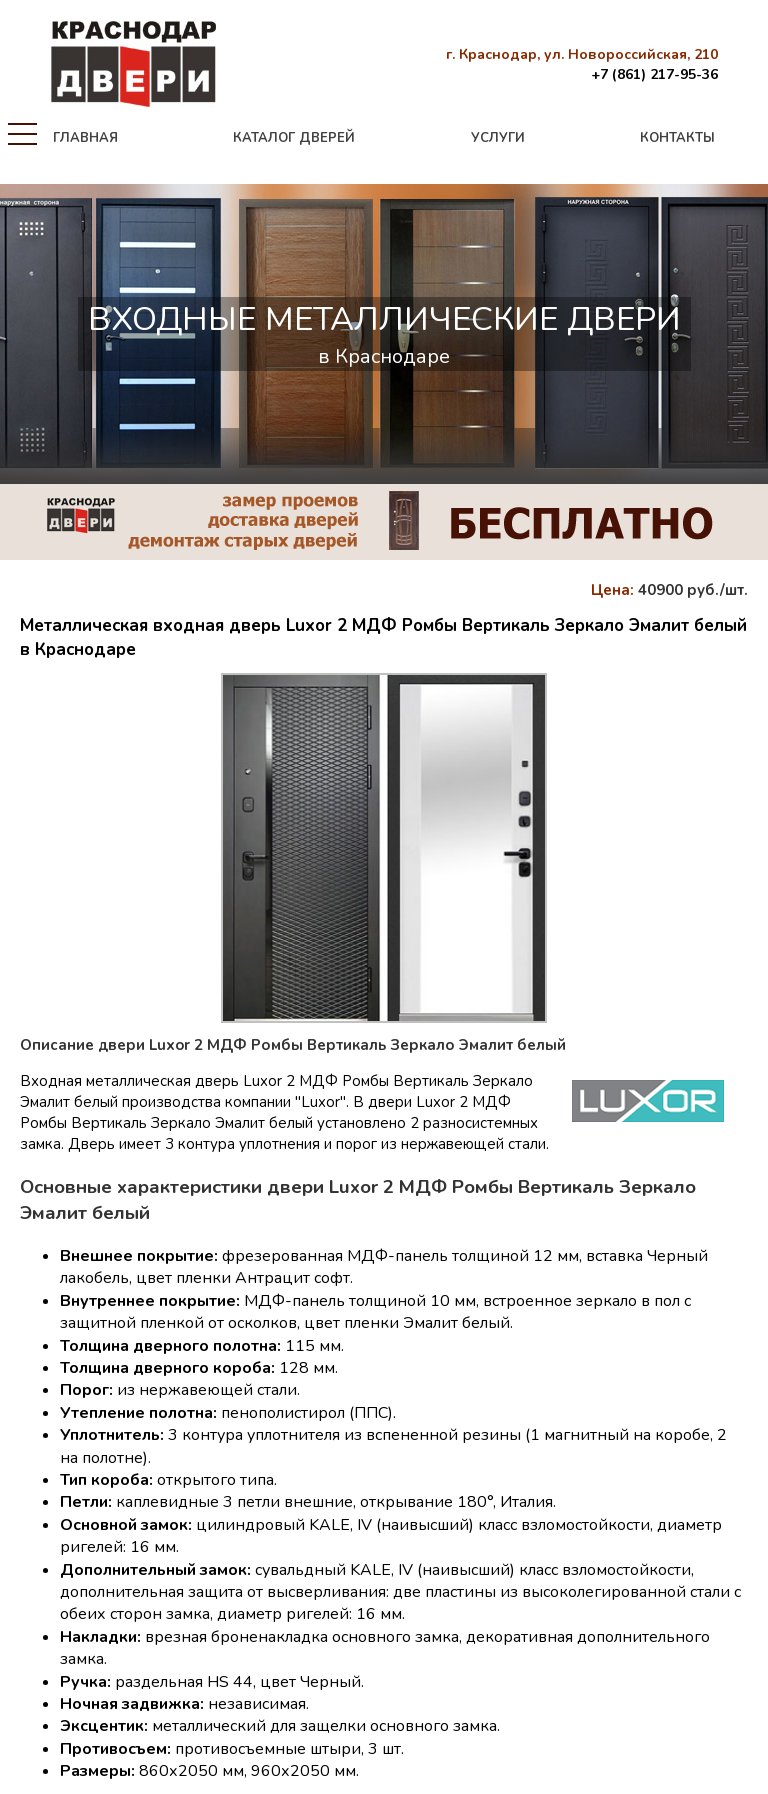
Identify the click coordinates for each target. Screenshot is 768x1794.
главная (85, 138)
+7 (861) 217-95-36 (654, 74)
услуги (498, 138)
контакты (677, 138)
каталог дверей (294, 138)
